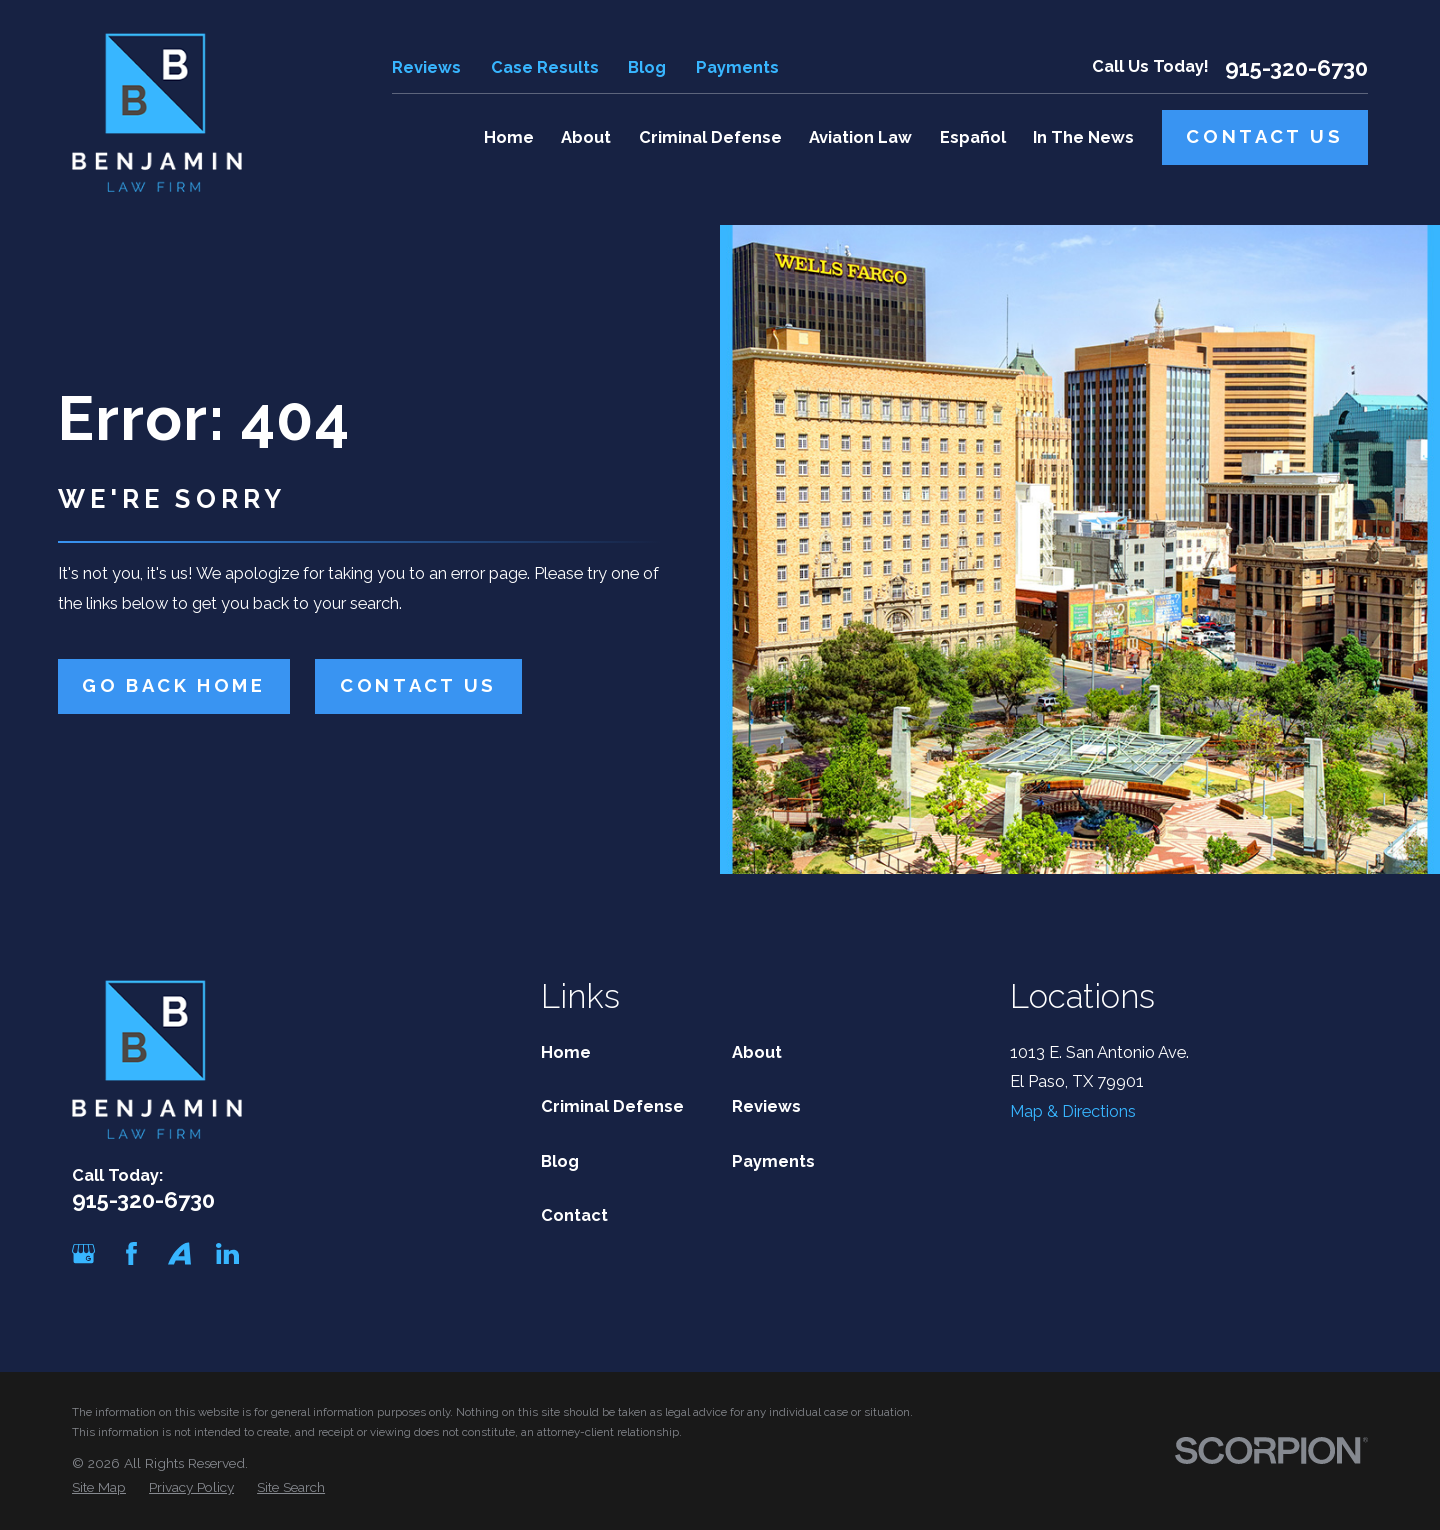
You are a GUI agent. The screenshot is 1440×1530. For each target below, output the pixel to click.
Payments (737, 67)
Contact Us (1264, 136)
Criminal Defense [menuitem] (710, 137)
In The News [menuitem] (1083, 137)
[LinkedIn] (227, 1253)
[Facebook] (131, 1253)
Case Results (545, 67)
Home (566, 1052)
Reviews (426, 67)
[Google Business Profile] (83, 1253)
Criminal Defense (612, 1106)
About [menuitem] (586, 137)
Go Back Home (173, 685)
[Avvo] (179, 1253)
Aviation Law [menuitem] (860, 137)
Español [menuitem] (973, 137)
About (757, 1052)
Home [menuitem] (509, 137)
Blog (647, 67)
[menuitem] (99, 1487)
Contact (574, 1215)
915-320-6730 (1296, 68)
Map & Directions (1073, 1111)
